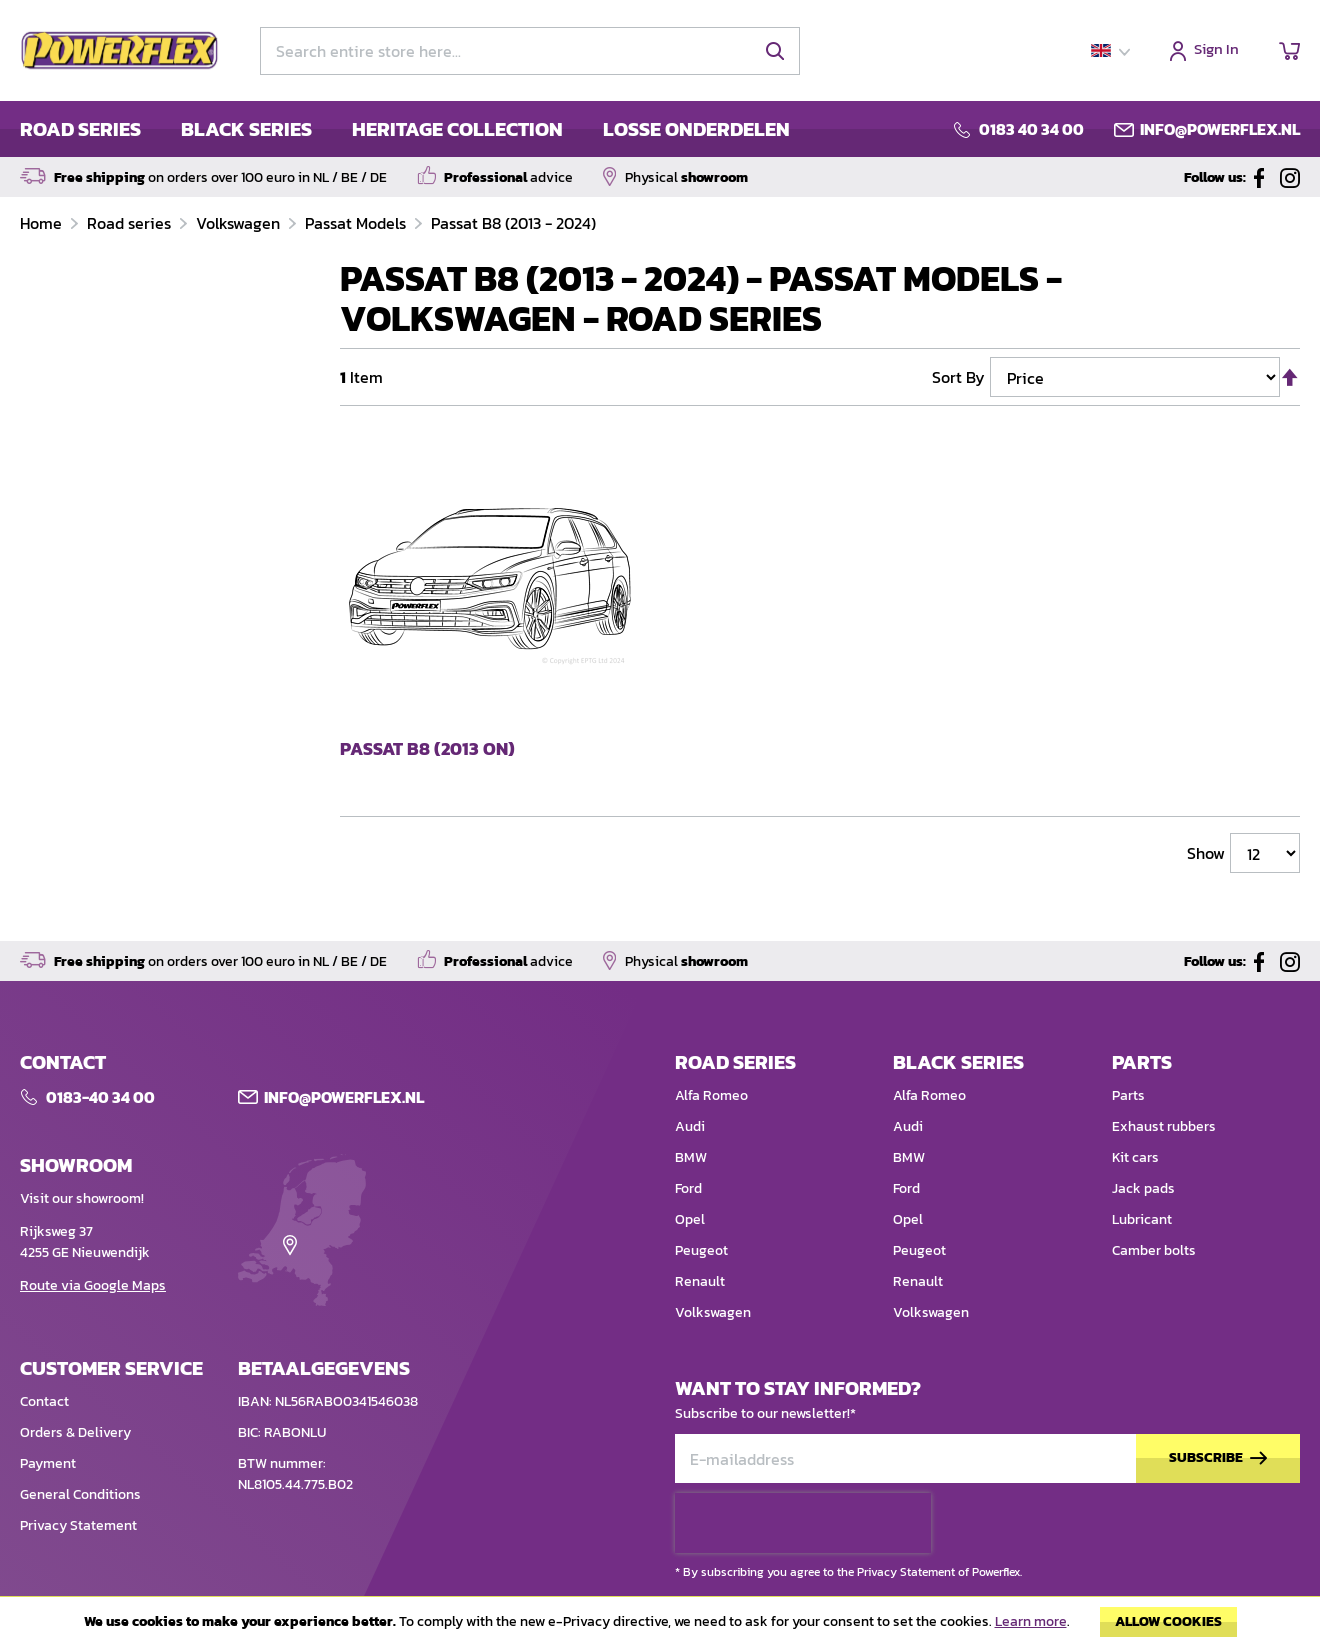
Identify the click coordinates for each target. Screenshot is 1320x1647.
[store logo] (120, 51)
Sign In (1216, 50)
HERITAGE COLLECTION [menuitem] (457, 129)
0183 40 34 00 (1031, 129)
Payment (48, 1463)
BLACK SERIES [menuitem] (246, 129)
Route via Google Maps (93, 1285)
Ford (688, 1188)
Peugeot (701, 1250)
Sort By (958, 377)
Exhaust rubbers (1164, 1126)
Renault (700, 1281)
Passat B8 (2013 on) (427, 749)
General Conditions (80, 1494)
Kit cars (1135, 1157)
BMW (691, 1157)
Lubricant (1142, 1219)
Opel (690, 1219)
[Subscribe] (1218, 1458)
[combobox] (530, 51)
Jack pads (1143, 1188)
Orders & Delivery (75, 1432)
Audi (690, 1126)
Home (43, 223)
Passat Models (357, 223)
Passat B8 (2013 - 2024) (513, 223)
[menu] (405, 129)
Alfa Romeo (711, 1095)
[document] (660, 1627)
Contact (44, 1401)
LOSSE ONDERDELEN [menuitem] (696, 129)
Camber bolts (1154, 1250)
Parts (1128, 1095)
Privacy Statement (78, 1525)
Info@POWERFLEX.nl (344, 1097)
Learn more (1031, 1621)
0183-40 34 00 (100, 1097)
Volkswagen (240, 223)
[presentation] (803, 1523)
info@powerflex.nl (1220, 129)
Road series (131, 223)
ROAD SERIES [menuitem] (80, 129)
